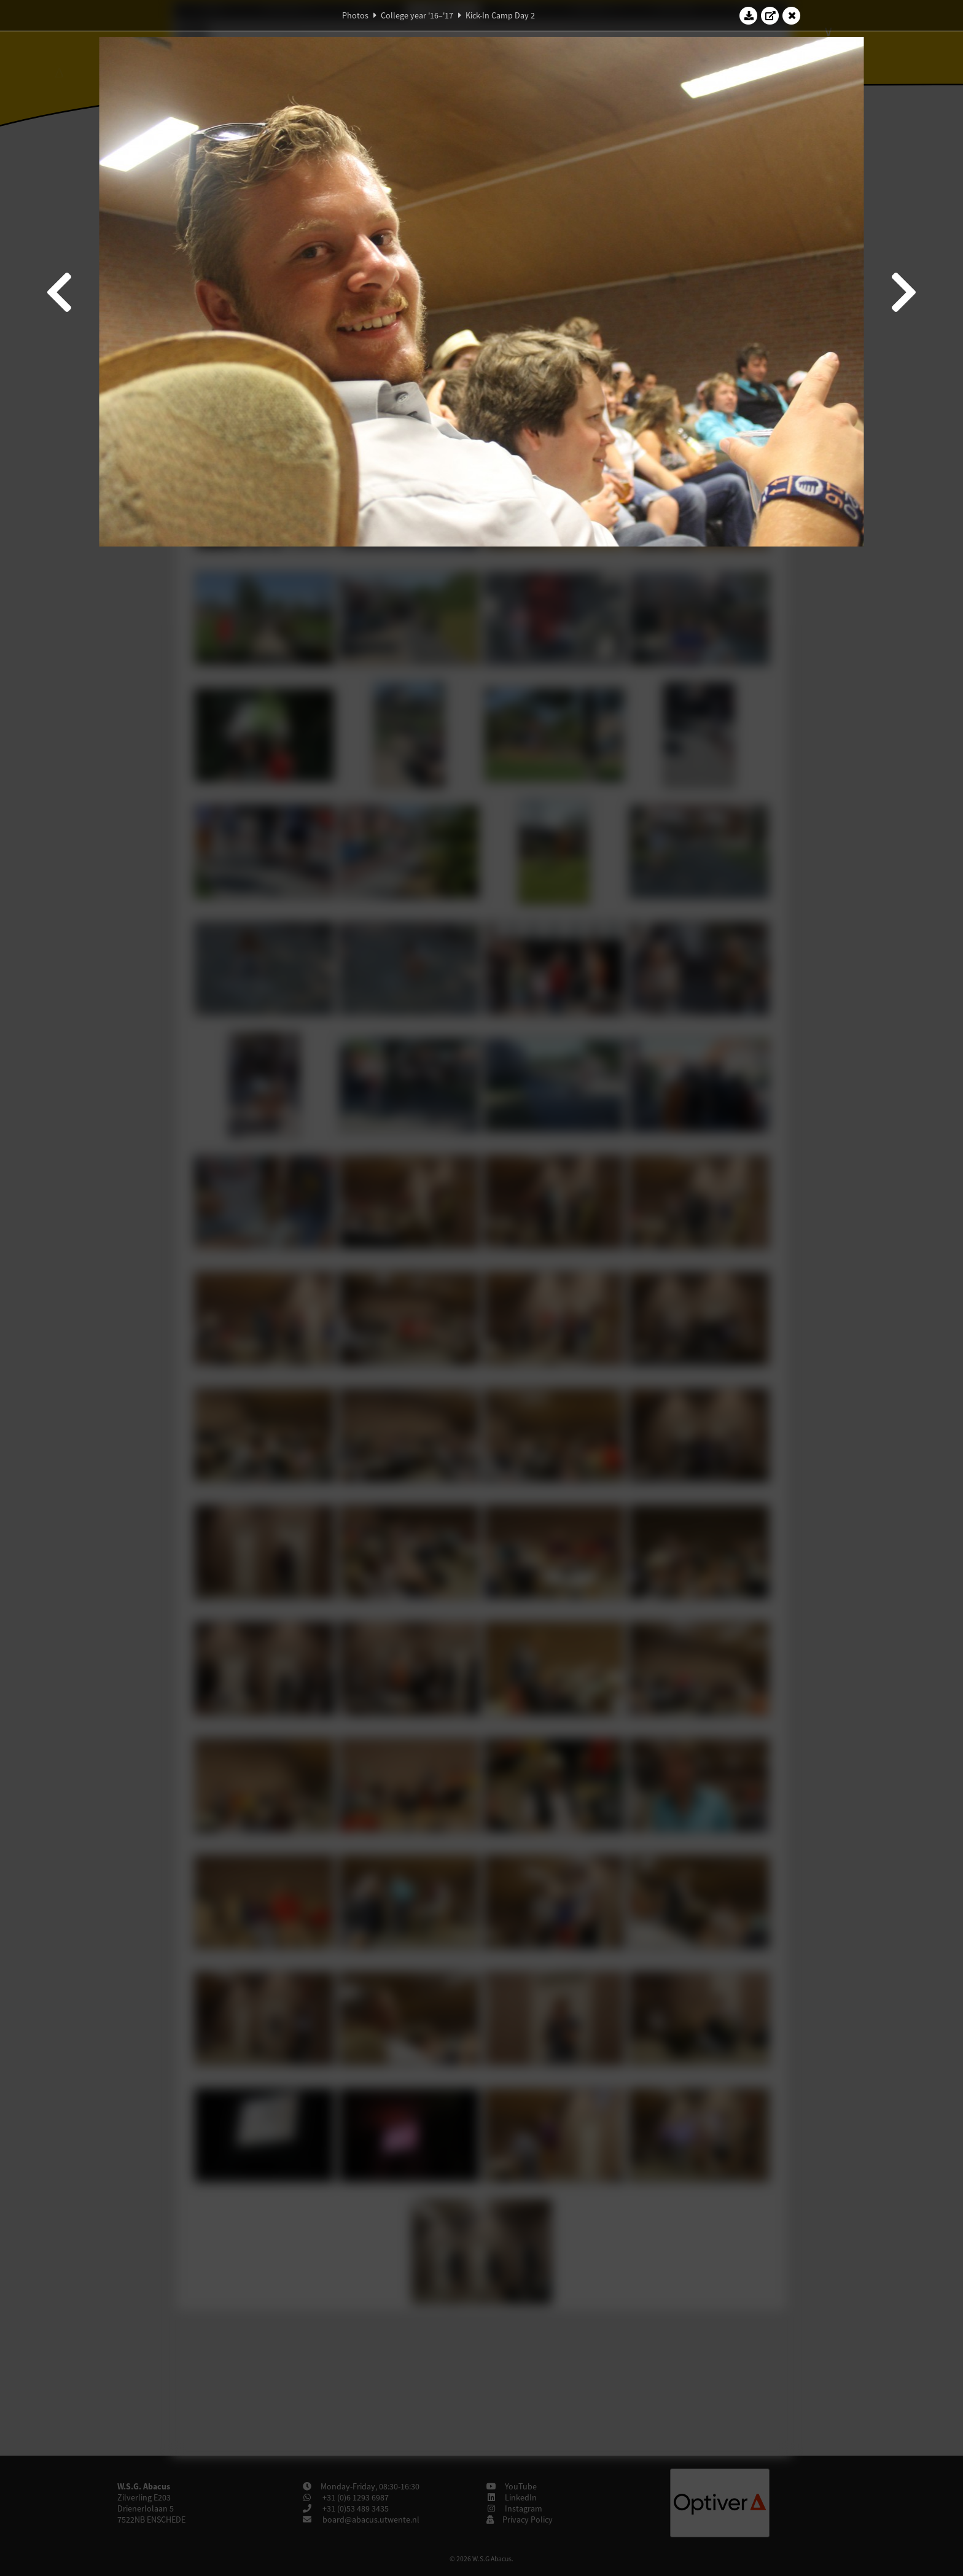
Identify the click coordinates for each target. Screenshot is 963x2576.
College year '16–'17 (417, 15)
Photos (355, 15)
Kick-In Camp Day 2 (500, 15)
